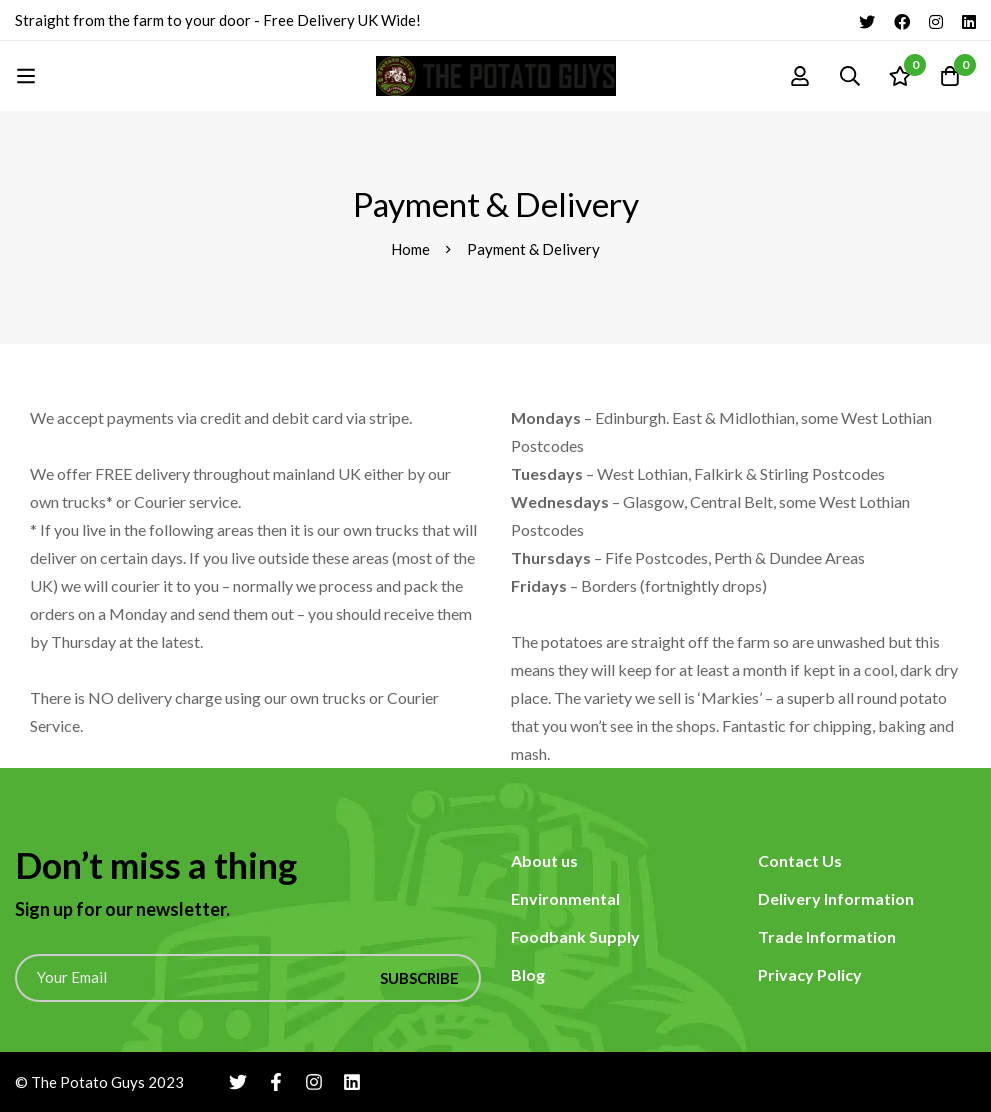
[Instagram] (936, 20)
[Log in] (800, 76)
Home (410, 249)
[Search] (850, 76)
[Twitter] (867, 20)
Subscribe (419, 978)
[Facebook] (902, 20)
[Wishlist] (900, 76)
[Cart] (950, 76)
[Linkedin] (969, 20)
